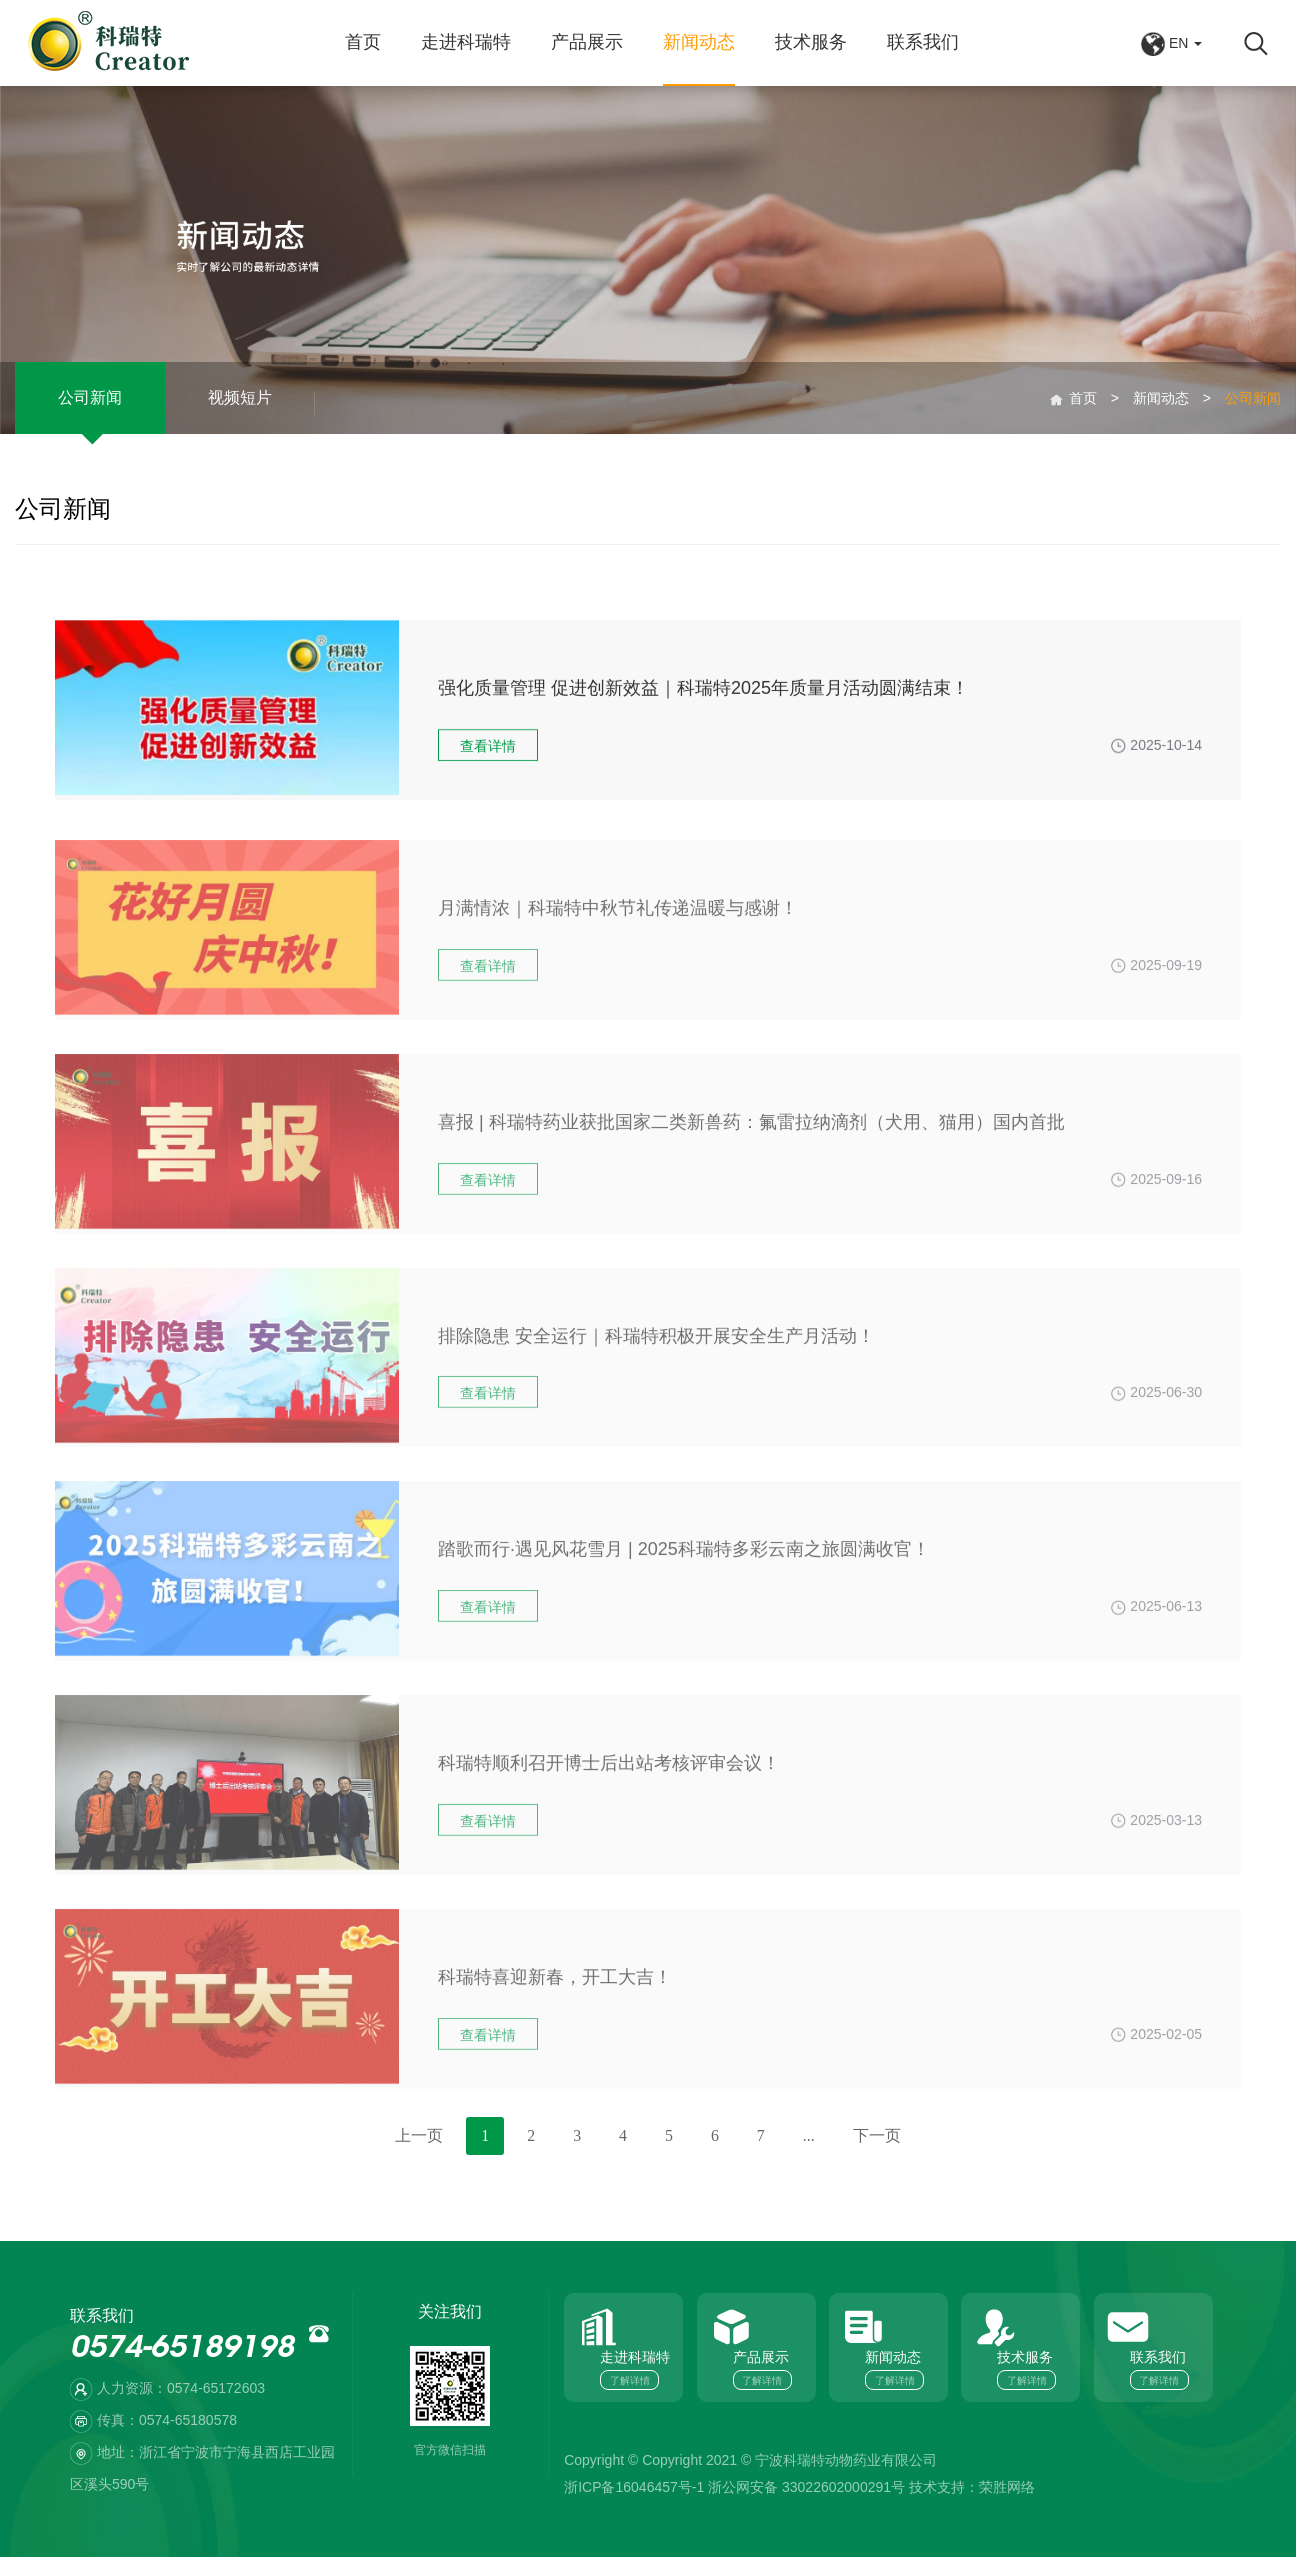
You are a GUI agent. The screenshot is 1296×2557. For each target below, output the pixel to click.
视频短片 (240, 411)
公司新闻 (90, 411)
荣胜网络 (1007, 2487)
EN (1171, 43)
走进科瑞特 (466, 42)
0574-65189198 (182, 2350)
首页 (363, 42)
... (809, 2135)
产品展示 (587, 42)
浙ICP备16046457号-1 (634, 2487)
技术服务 (811, 42)
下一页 (877, 2135)
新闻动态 (699, 42)
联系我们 (923, 42)
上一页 (419, 2135)
